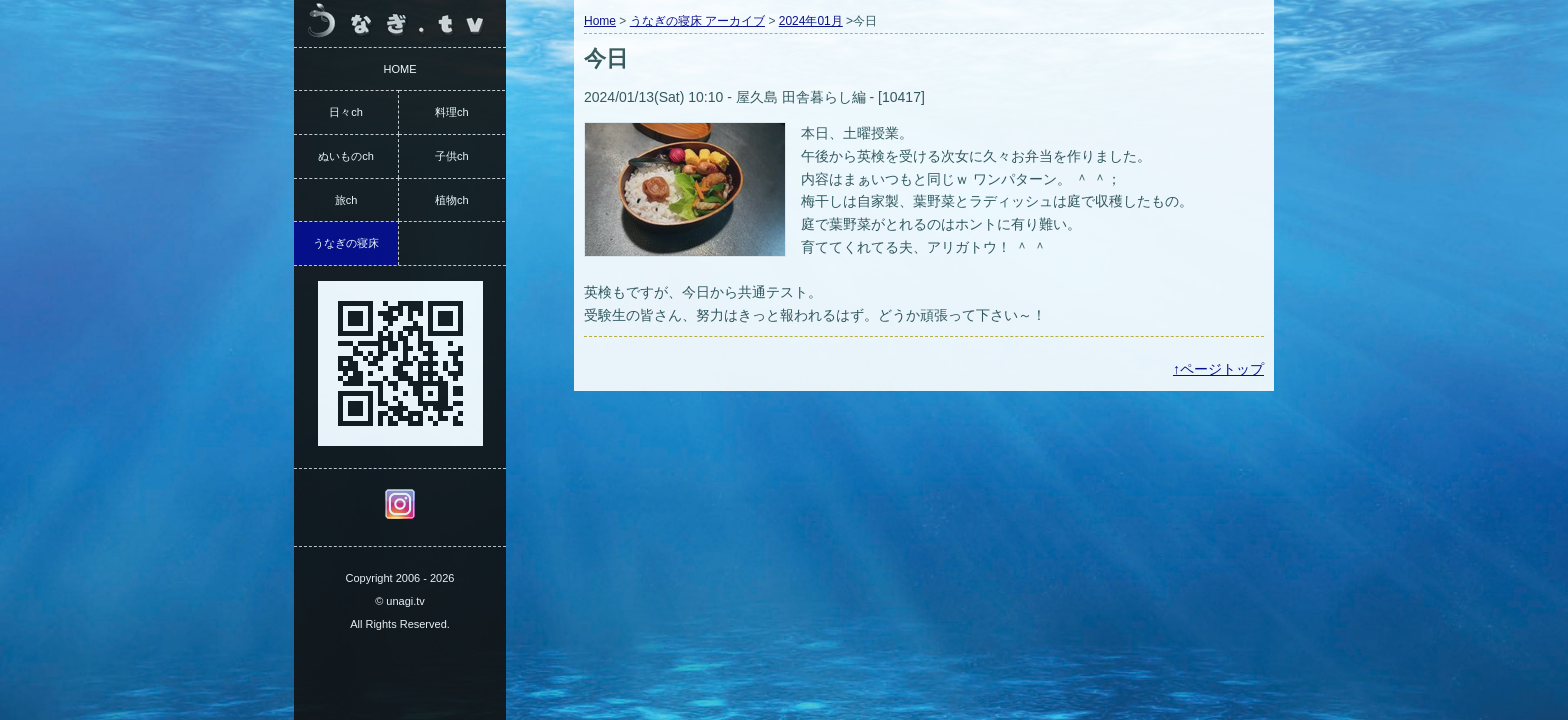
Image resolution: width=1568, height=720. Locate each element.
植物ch (452, 200)
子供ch (452, 156)
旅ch (346, 200)
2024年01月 (811, 21)
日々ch (346, 112)
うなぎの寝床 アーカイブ (697, 21)
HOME (400, 69)
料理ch (452, 112)
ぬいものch (346, 156)
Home (600, 21)
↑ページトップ (1218, 369)
